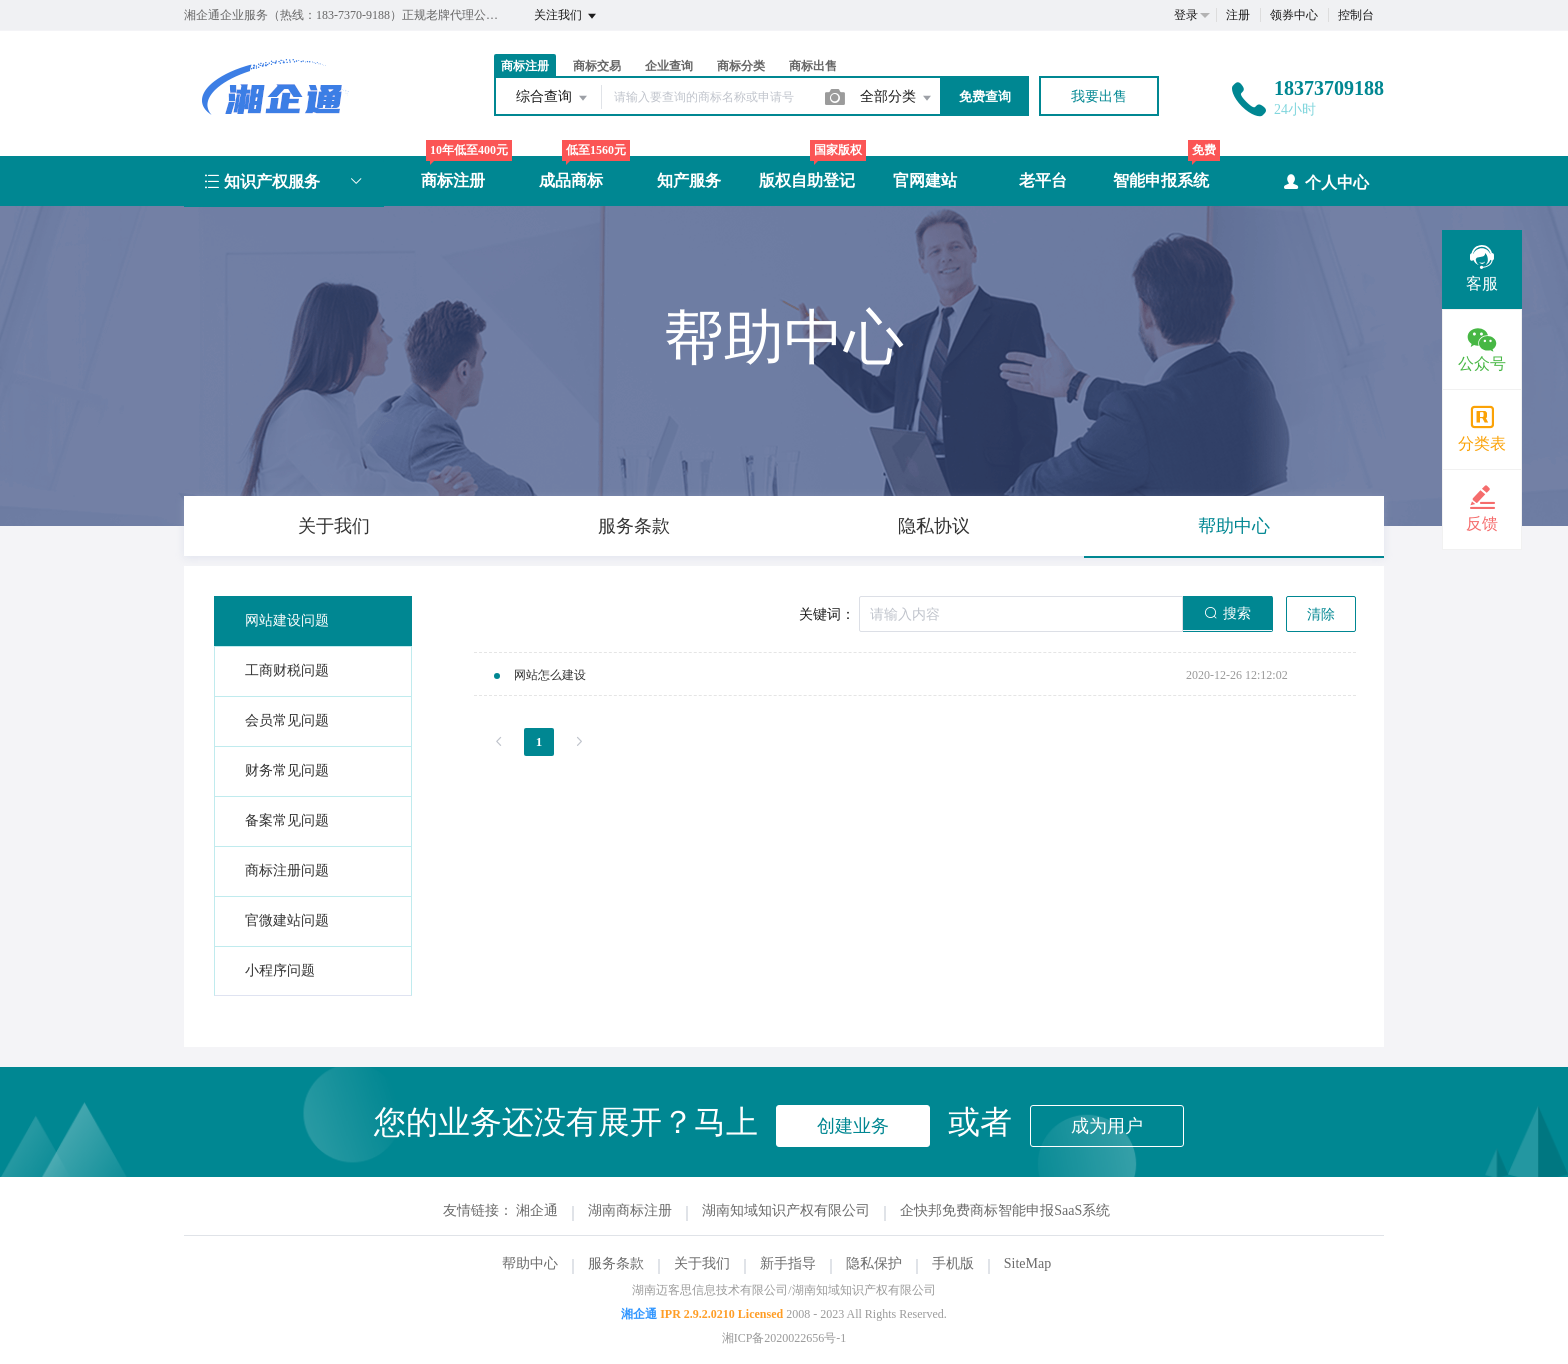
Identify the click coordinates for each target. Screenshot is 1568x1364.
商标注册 (525, 66)
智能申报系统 (1161, 180)
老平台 (1043, 180)
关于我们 (702, 1263)
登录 (1186, 15)
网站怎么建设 (550, 675)
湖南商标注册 (630, 1210)
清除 (1321, 614)
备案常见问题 (287, 820)
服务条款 (616, 1263)
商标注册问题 (287, 870)
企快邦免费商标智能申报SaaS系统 (1005, 1210)
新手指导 (788, 1263)
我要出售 (1099, 96)
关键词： (827, 614)
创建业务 (853, 1126)
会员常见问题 (287, 720)
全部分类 (897, 98)
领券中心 (1294, 15)
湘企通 (537, 1210)
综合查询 (553, 98)
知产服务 (689, 180)
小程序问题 (280, 970)
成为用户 (1107, 1126)
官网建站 (925, 180)
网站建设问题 (287, 620)
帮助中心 (530, 1263)
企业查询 (669, 66)
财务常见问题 (287, 770)
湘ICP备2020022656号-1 (784, 1338)
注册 (1238, 15)
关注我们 (566, 16)
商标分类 (741, 66)
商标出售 (813, 66)
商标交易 (597, 66)
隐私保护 (874, 1263)
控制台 (1356, 15)
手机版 (953, 1263)
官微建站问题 (287, 920)
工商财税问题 (287, 670)
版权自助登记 (807, 180)
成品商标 (571, 180)
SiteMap (1027, 1263)
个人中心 (1325, 181)
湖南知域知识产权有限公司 (786, 1210)
